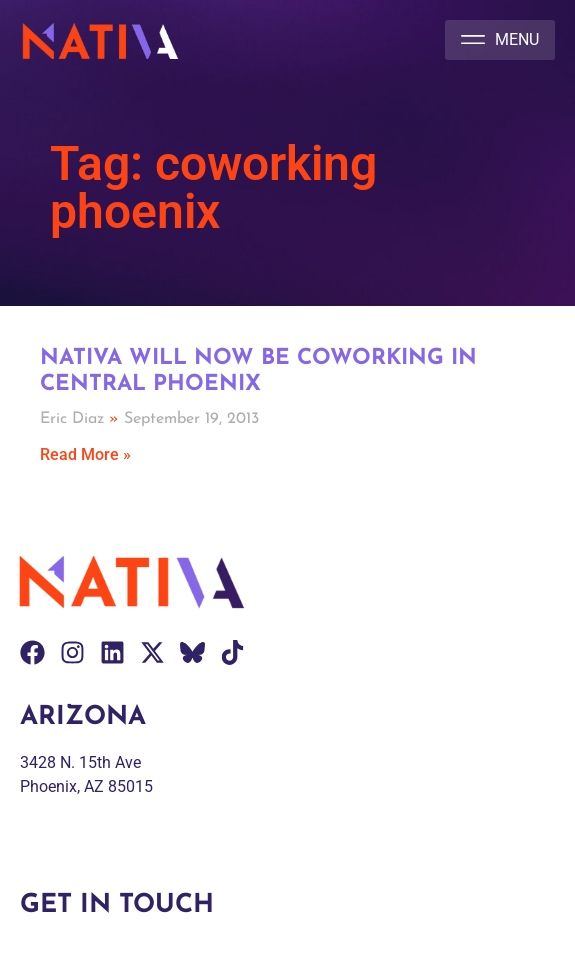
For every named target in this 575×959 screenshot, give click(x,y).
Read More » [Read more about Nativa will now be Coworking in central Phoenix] (85, 454)
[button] (500, 40)
